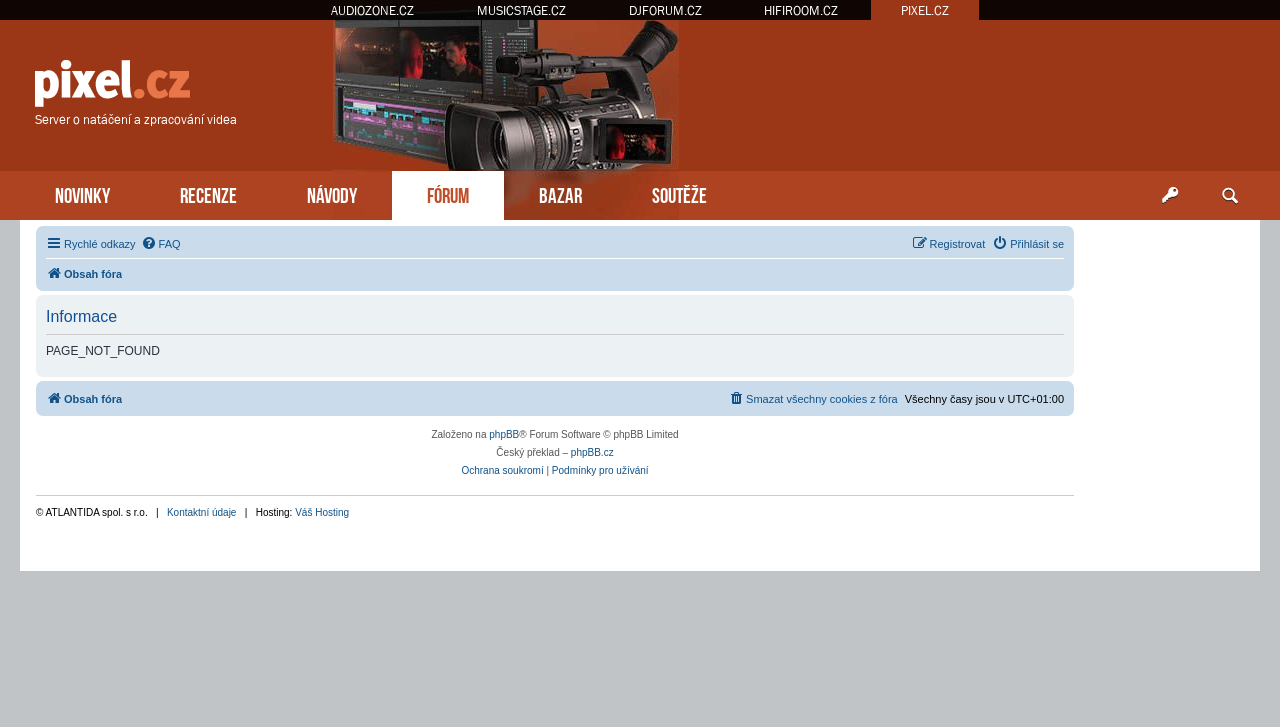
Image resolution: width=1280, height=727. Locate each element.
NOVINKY (82, 193)
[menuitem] (161, 244)
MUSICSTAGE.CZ (521, 10)
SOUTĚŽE (679, 193)
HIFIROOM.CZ (801, 10)
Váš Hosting (322, 512)
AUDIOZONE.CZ (372, 10)
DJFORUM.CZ (665, 10)
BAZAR (560, 193)
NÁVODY (332, 193)
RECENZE (208, 193)
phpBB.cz (592, 452)
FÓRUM (448, 193)
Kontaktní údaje (202, 512)
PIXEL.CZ (925, 10)
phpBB (504, 434)
